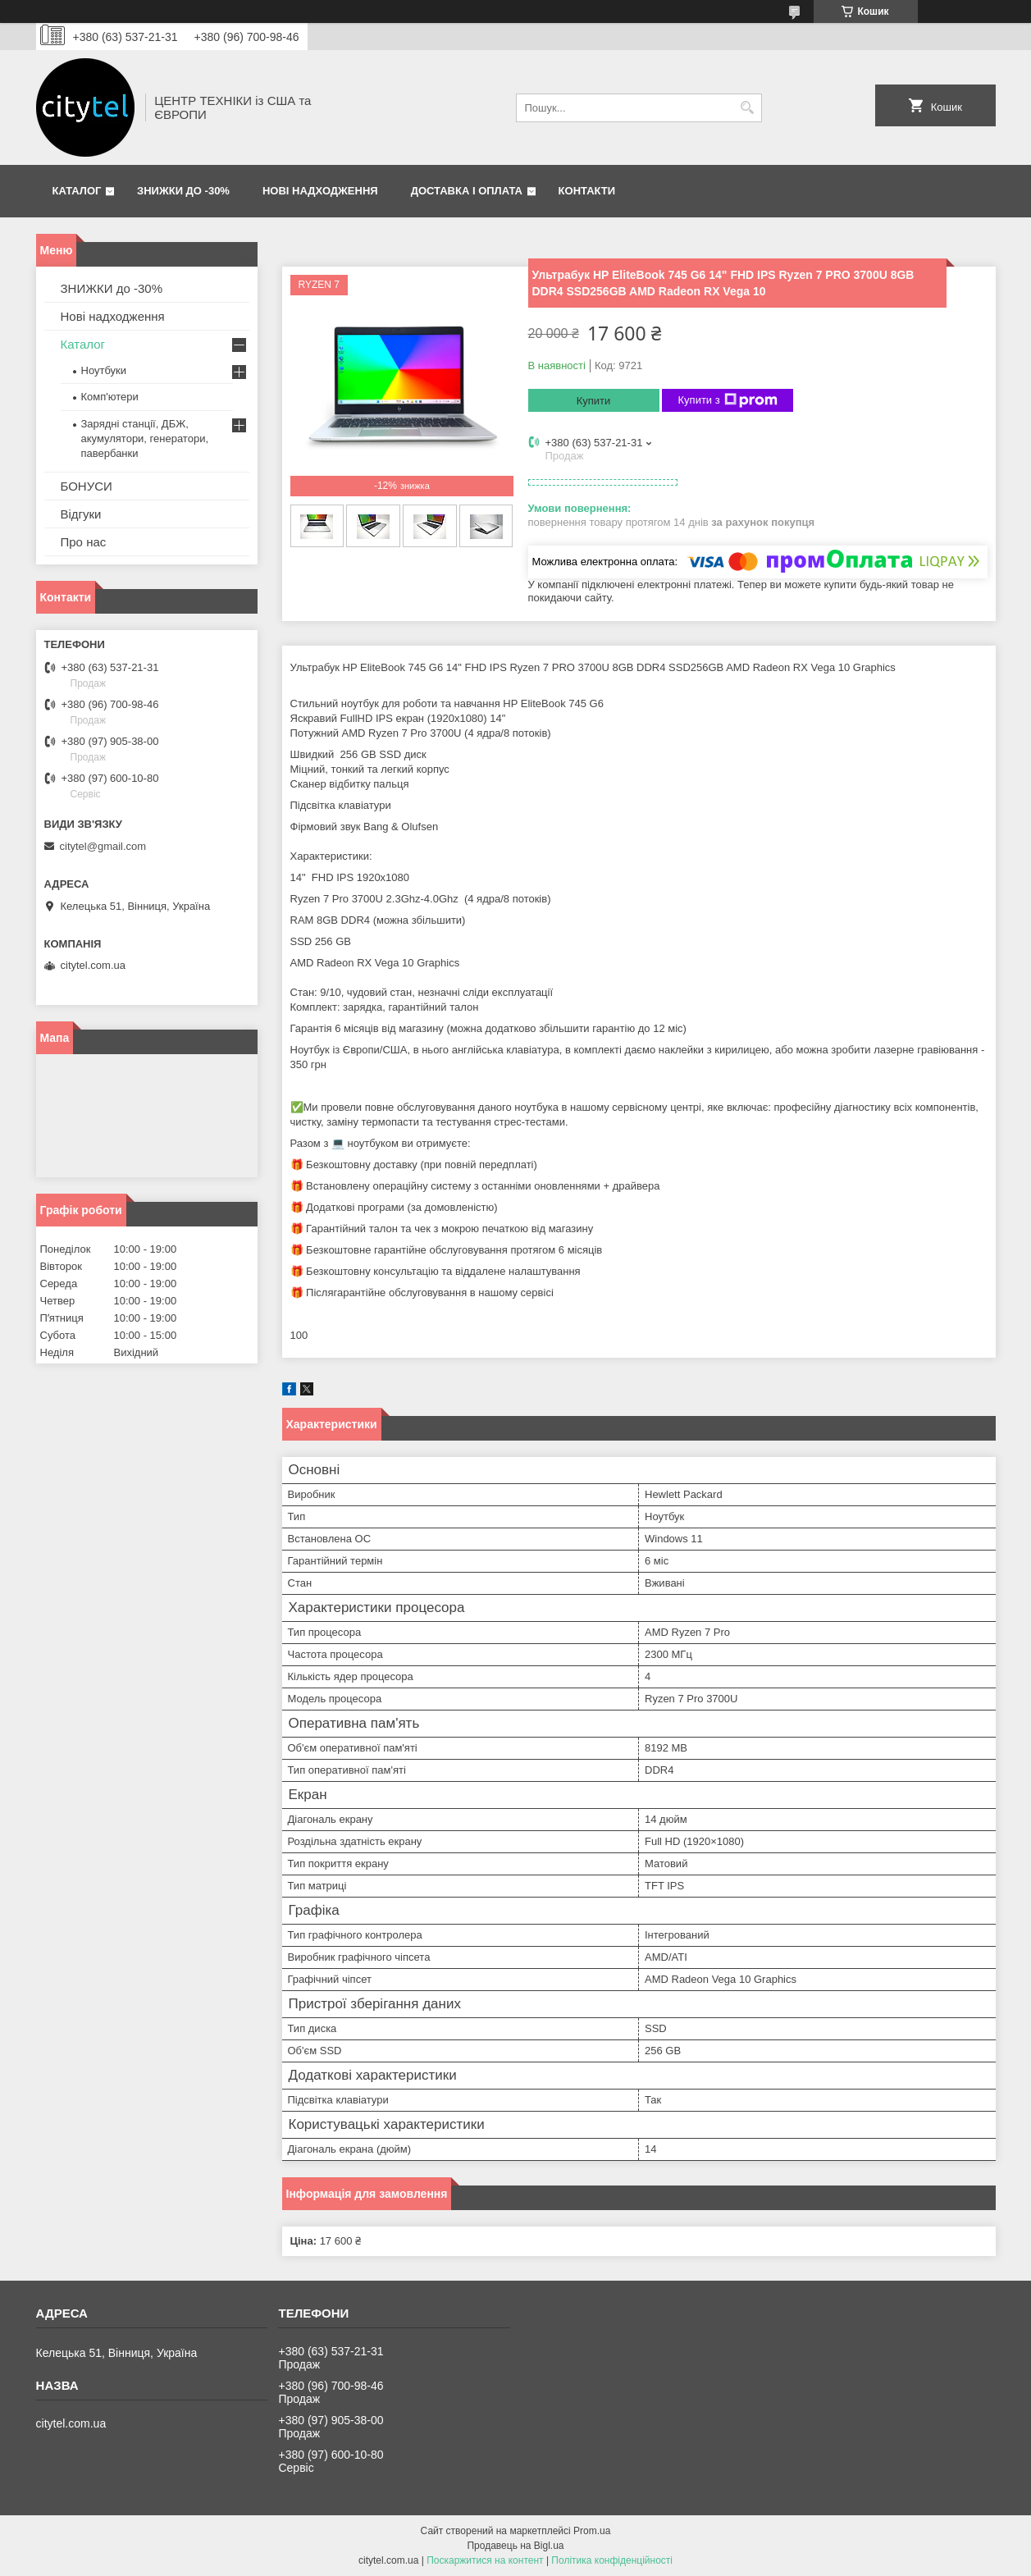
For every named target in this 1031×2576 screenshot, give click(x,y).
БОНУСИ (86, 486)
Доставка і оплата (466, 191)
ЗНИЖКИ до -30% (183, 191)
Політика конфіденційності (612, 2560)
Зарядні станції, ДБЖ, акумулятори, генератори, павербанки (145, 438)
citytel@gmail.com (103, 846)
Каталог (77, 191)
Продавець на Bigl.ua (515, 2545)
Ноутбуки (104, 370)
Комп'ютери (110, 397)
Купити (594, 401)
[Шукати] (747, 108)
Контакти (587, 191)
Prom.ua (591, 2531)
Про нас (84, 542)
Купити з (728, 400)
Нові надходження (320, 191)
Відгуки (81, 514)
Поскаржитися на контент (485, 2560)
